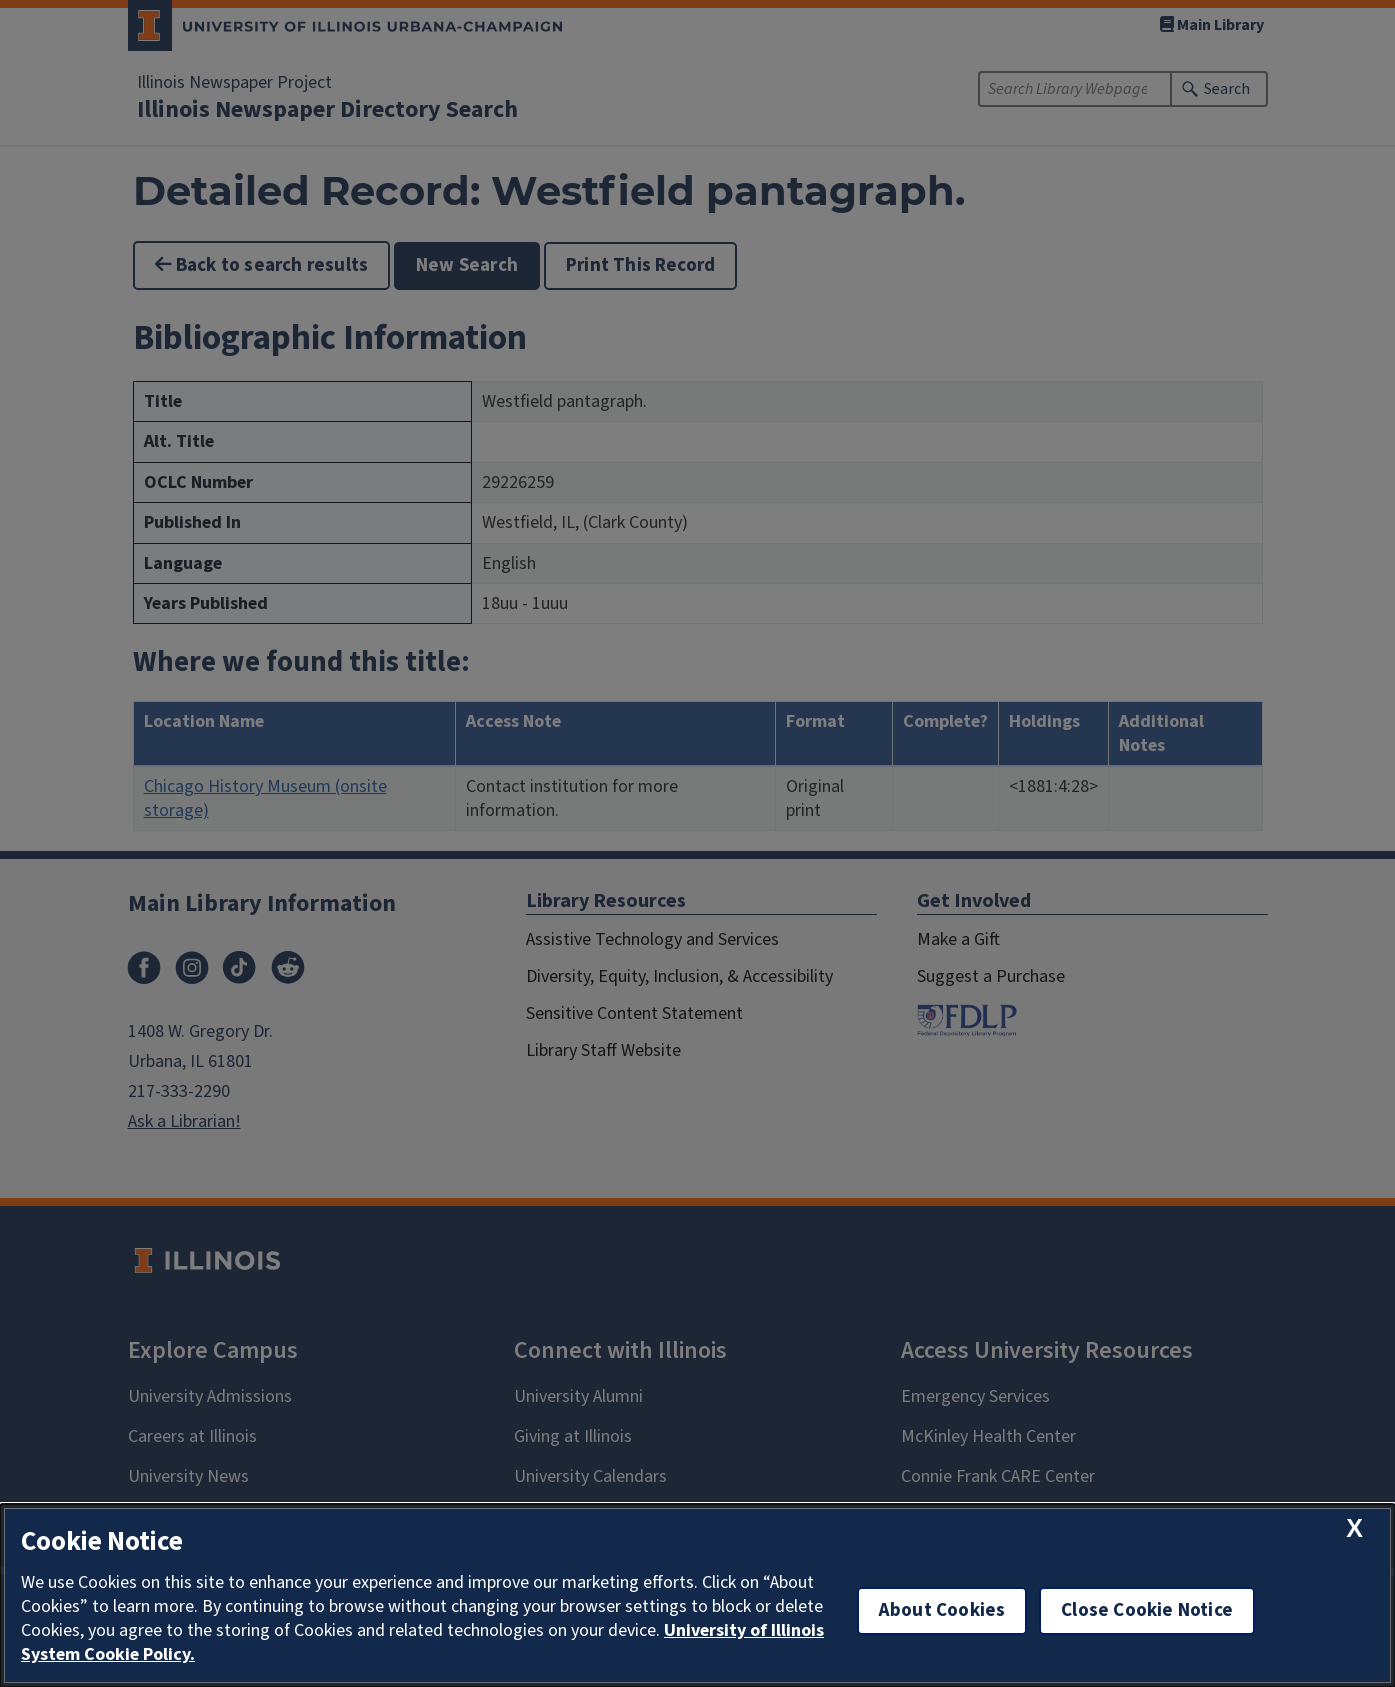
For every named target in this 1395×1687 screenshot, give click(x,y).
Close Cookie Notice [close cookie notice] (1147, 1610)
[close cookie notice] (1354, 1528)
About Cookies (942, 1610)
